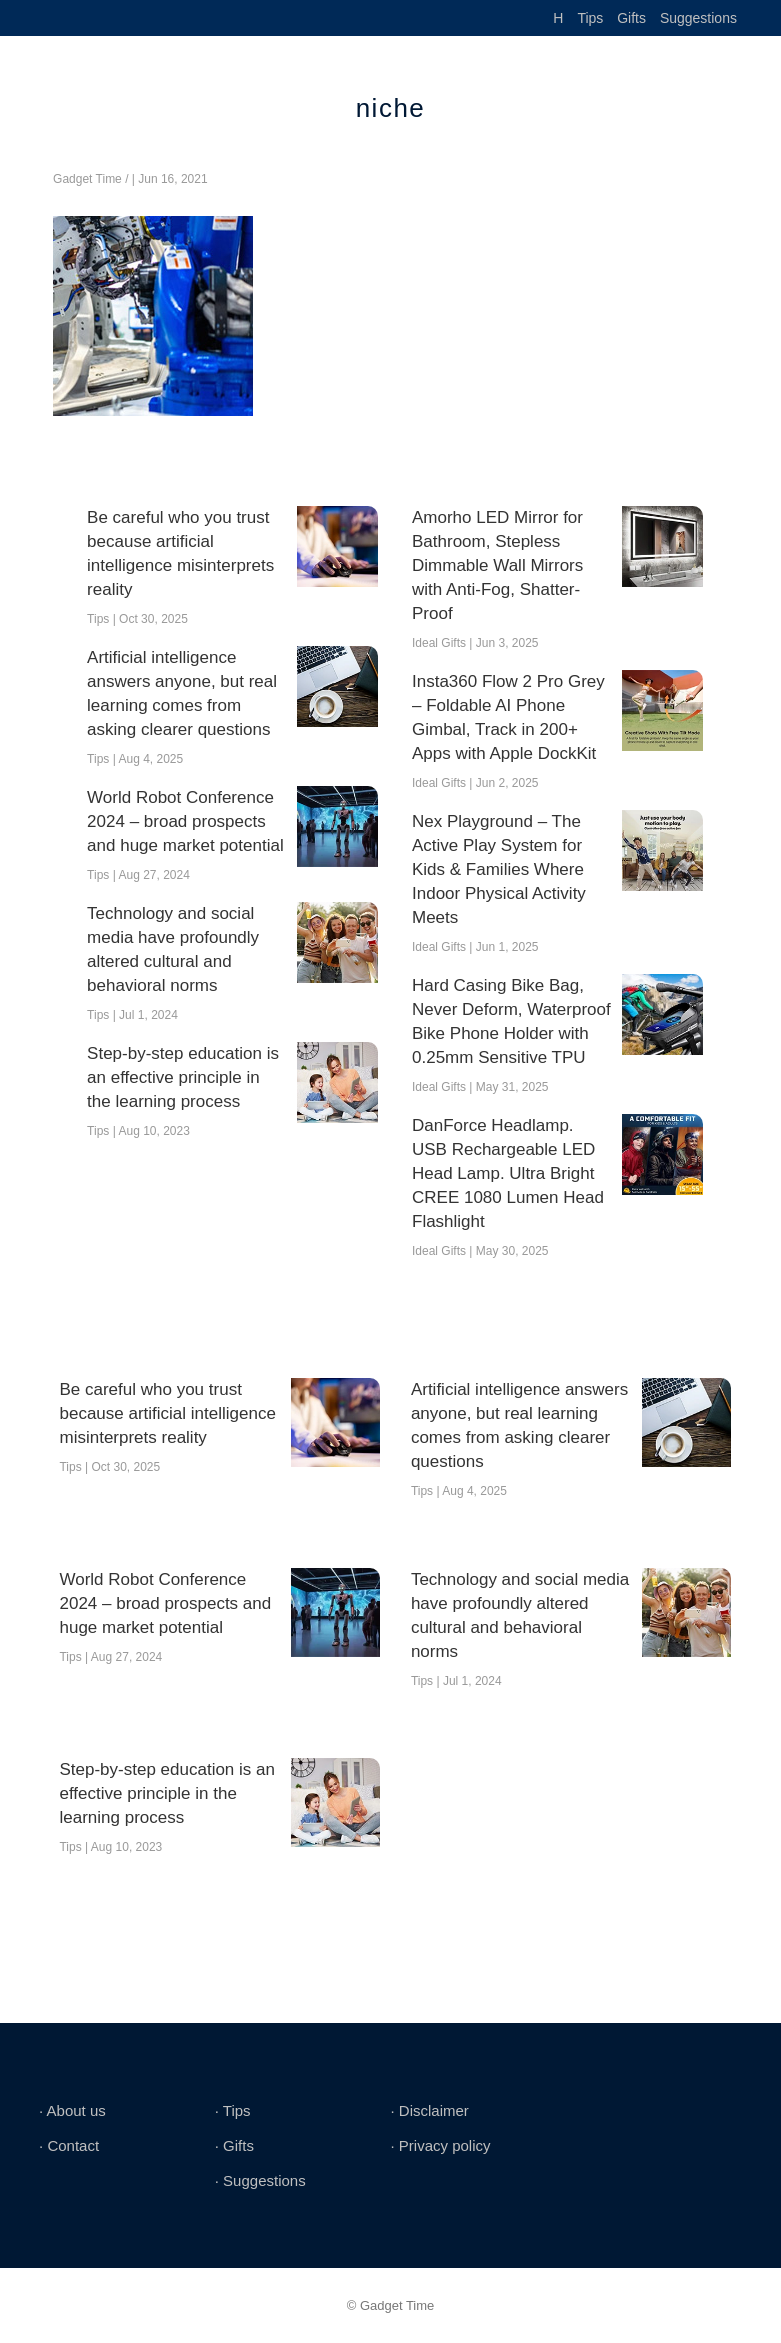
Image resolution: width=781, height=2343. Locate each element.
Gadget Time (87, 179)
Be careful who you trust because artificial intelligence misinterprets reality (180, 553)
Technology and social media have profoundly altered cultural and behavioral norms (173, 949)
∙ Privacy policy (440, 2145)
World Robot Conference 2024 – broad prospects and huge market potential (185, 821)
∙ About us (72, 2110)
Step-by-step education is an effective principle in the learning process (183, 1077)
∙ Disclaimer (429, 2110)
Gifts (631, 18)
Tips (590, 18)
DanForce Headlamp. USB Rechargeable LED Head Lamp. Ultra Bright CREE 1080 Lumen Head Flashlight (508, 1173)
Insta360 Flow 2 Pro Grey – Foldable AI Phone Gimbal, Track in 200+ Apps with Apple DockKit (508, 717)
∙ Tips (233, 2110)
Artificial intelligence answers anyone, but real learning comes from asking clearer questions (182, 693)
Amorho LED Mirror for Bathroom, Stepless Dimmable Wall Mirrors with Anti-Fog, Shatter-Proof (497, 565)
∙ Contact (69, 2145)
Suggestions (698, 18)
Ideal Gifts (439, 643)
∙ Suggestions (260, 2180)
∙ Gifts (234, 2145)
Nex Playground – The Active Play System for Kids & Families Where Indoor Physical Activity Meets (499, 869)
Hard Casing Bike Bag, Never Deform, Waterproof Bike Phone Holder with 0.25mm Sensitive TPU (511, 1021)
